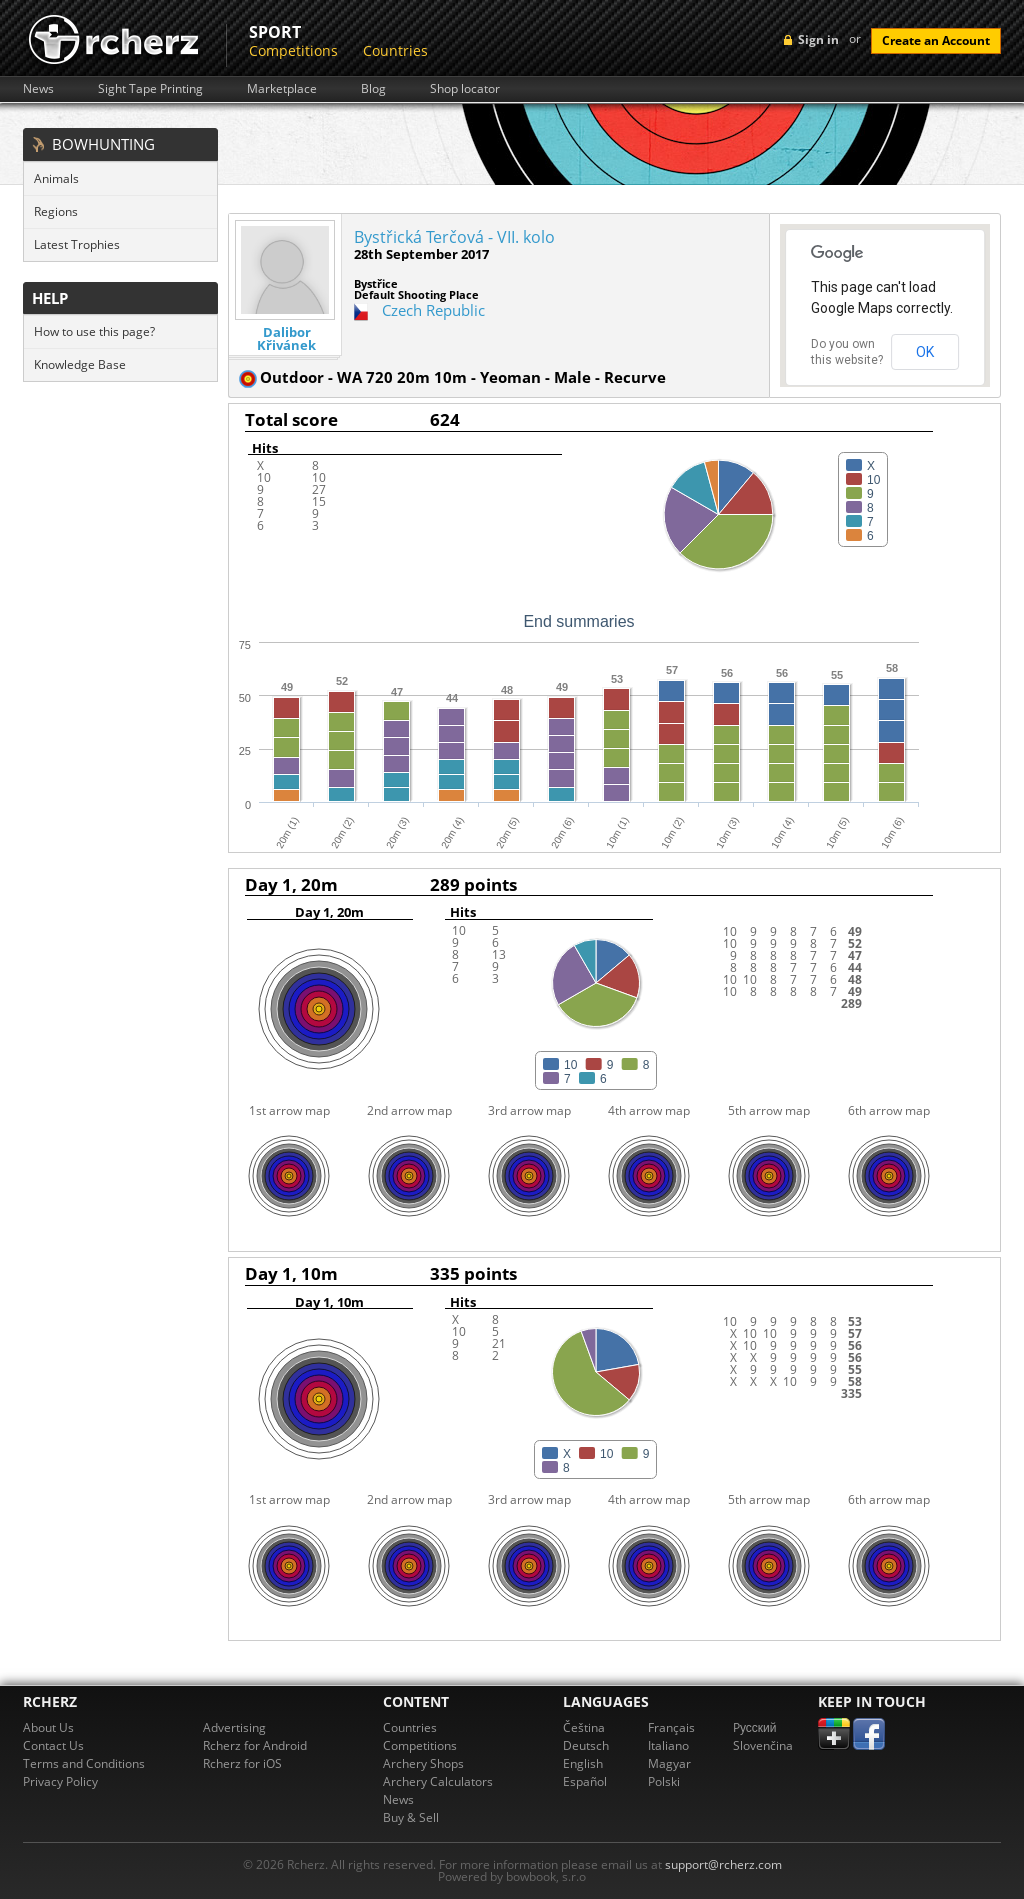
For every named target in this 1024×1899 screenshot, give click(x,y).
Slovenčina (763, 1745)
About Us (48, 1727)
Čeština (584, 1727)
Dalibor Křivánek (286, 339)
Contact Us (53, 1745)
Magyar (669, 1763)
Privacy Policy (60, 1781)
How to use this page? (94, 331)
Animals (56, 178)
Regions (56, 211)
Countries (395, 50)
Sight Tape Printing (150, 89)
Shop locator (465, 89)
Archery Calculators (438, 1781)
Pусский (755, 1727)
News (38, 89)
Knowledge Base (80, 364)
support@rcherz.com (723, 1864)
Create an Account (936, 40)
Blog (373, 89)
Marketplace (282, 89)
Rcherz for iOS (242, 1763)
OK (925, 352)
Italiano (668, 1745)
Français (671, 1727)
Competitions (293, 50)
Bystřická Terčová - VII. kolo (454, 237)
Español (585, 1781)
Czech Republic (433, 310)
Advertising (234, 1727)
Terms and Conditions (84, 1763)
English (583, 1763)
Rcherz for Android (255, 1745)
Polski (664, 1781)
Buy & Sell (411, 1817)
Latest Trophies (77, 244)
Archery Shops (423, 1763)
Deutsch (586, 1745)
